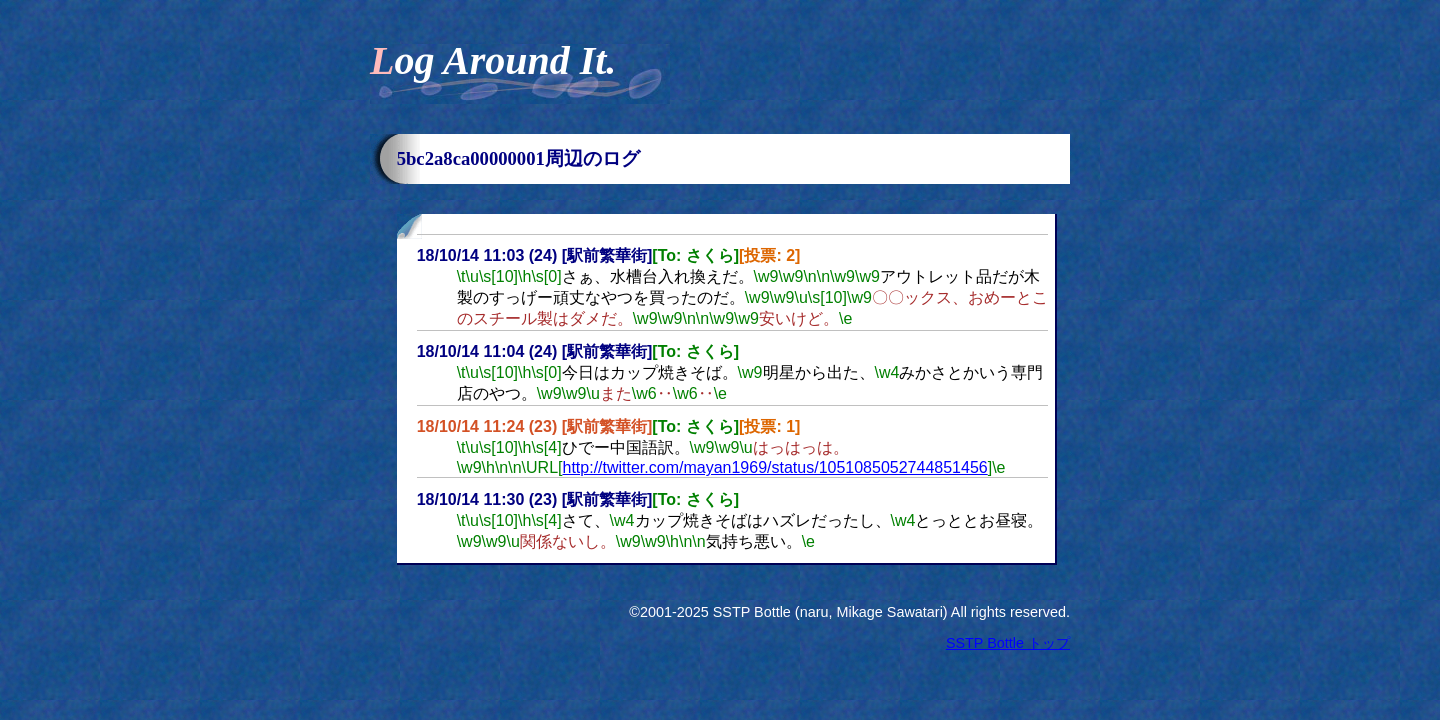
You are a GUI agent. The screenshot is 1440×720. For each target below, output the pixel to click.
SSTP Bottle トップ (1008, 643)
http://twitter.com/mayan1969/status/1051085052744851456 (775, 467)
